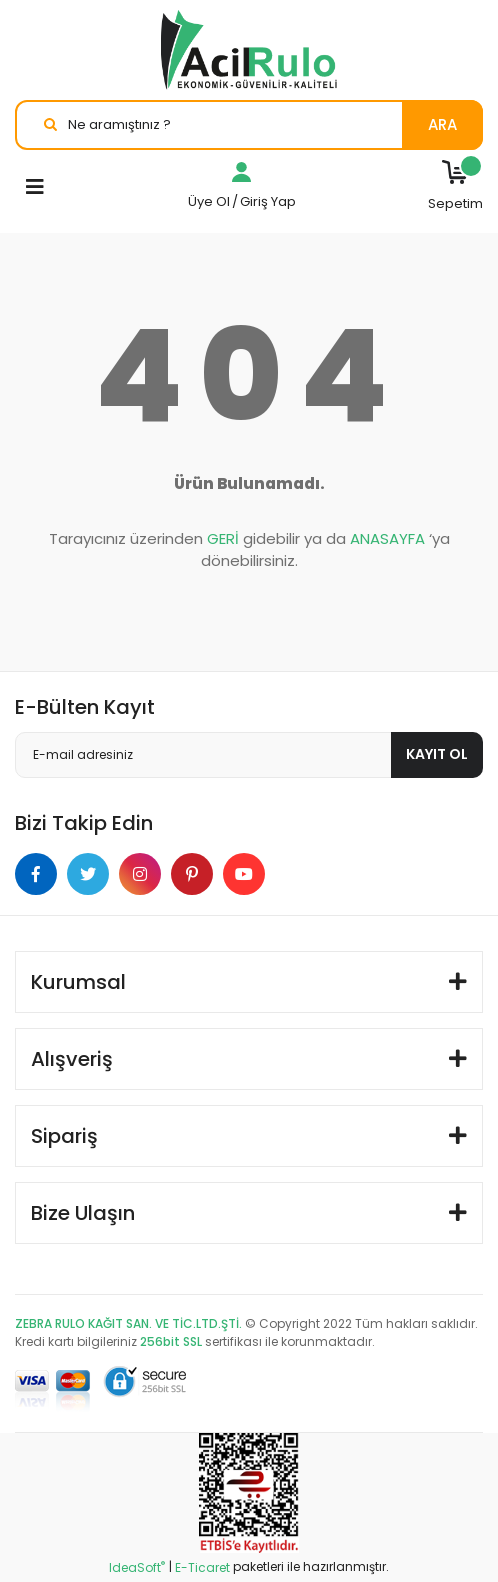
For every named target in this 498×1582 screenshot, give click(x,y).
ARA (442, 124)
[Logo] (248, 50)
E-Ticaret (202, 1567)
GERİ (223, 538)
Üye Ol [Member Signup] (209, 201)
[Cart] (455, 187)
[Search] (249, 125)
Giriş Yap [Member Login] (268, 201)
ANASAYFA (387, 538)
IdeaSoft (137, 1567)
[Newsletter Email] (249, 755)
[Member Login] (242, 177)
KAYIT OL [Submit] (437, 754)
